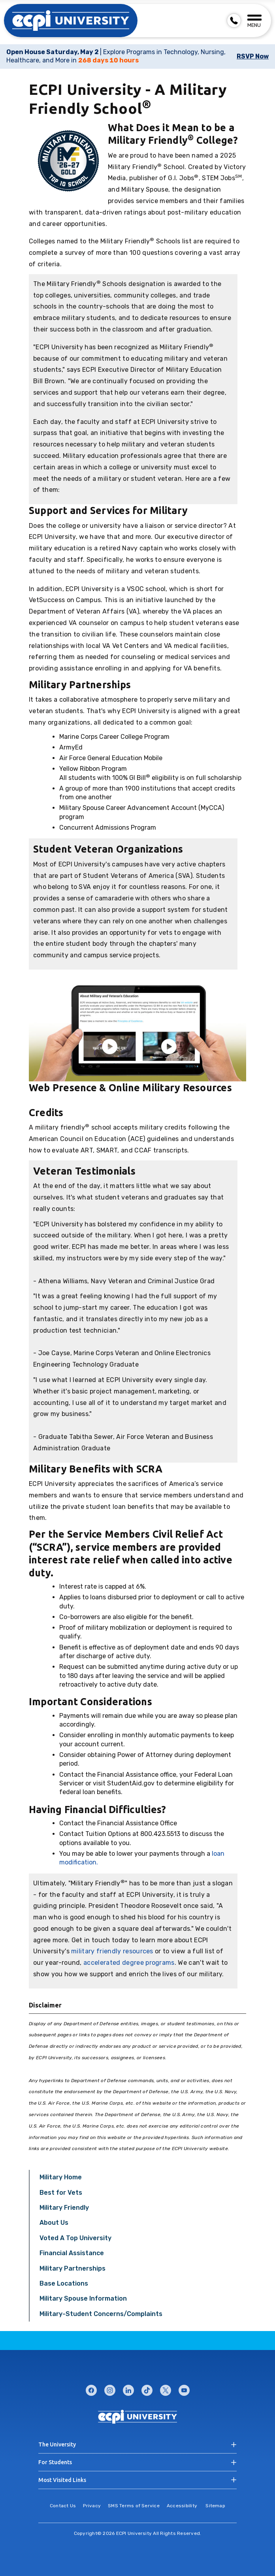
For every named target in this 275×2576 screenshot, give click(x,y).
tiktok (147, 2388)
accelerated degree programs (129, 1962)
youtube (184, 2388)
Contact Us (63, 2505)
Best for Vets (61, 2192)
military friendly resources (112, 1951)
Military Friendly (64, 2207)
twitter (165, 2388)
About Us (54, 2222)
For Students (55, 2462)
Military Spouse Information (83, 2298)
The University (57, 2444)
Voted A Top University (75, 2238)
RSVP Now (253, 56)
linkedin (128, 2388)
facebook (91, 2388)
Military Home (61, 2177)
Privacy (92, 2505)
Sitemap (215, 2505)
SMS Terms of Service (134, 2505)
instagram (109, 2388)
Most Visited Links (62, 2480)
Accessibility (182, 2505)
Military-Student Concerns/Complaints (101, 2314)
